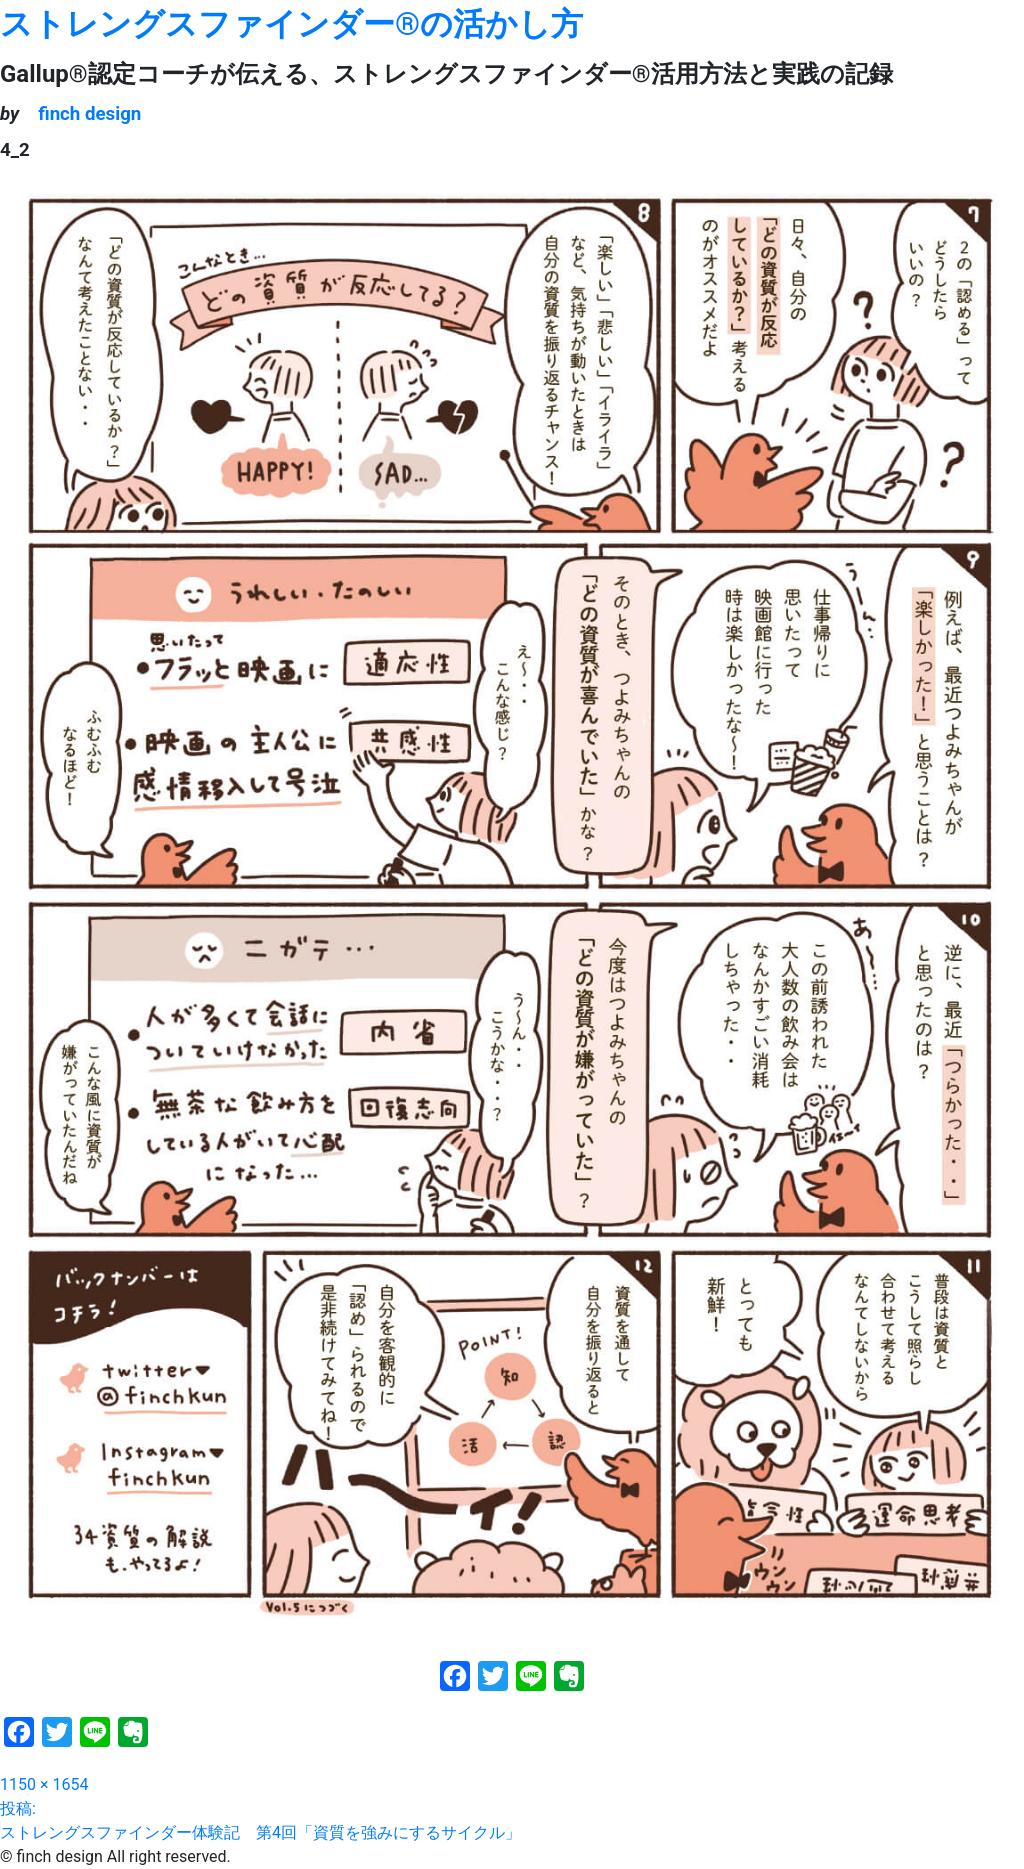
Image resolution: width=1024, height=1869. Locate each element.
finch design (89, 114)
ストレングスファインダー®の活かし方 (291, 24)
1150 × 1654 (44, 1784)
